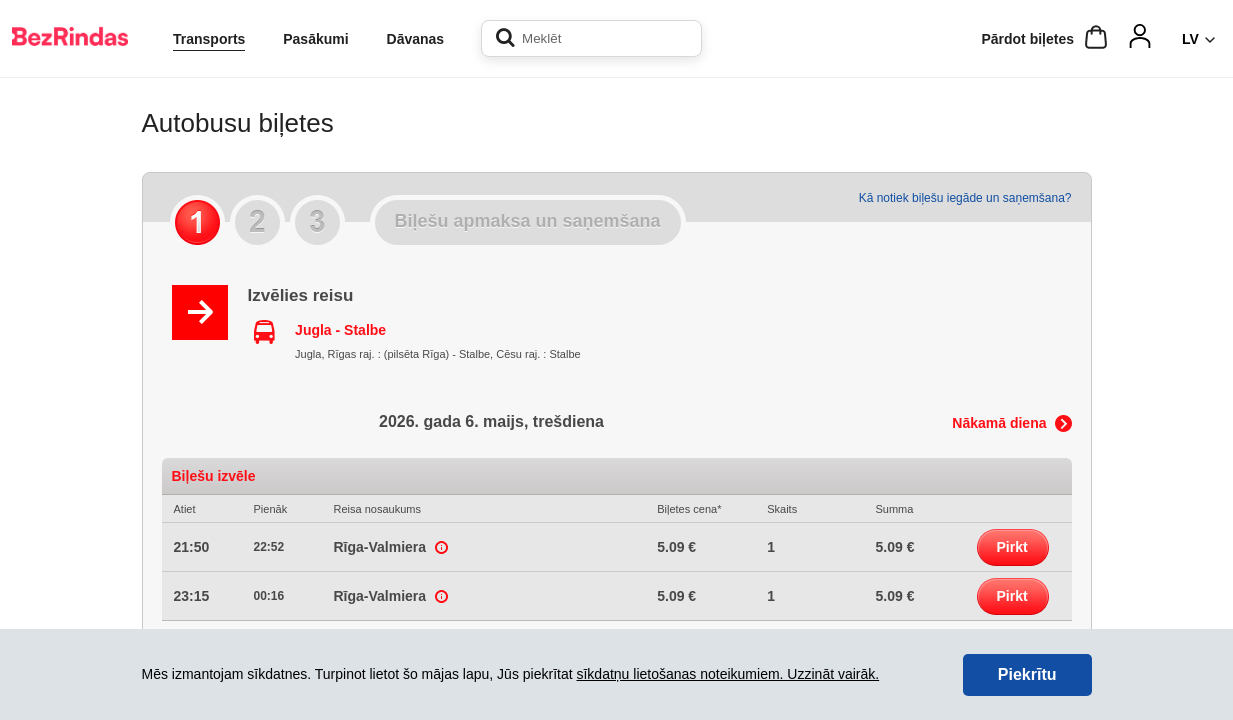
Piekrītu (1027, 674)
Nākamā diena (999, 423)
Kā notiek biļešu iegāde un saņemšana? (965, 198)
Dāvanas (416, 39)
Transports (209, 39)
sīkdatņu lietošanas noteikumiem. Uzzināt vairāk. (727, 674)
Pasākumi (315, 39)
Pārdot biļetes (1027, 39)
